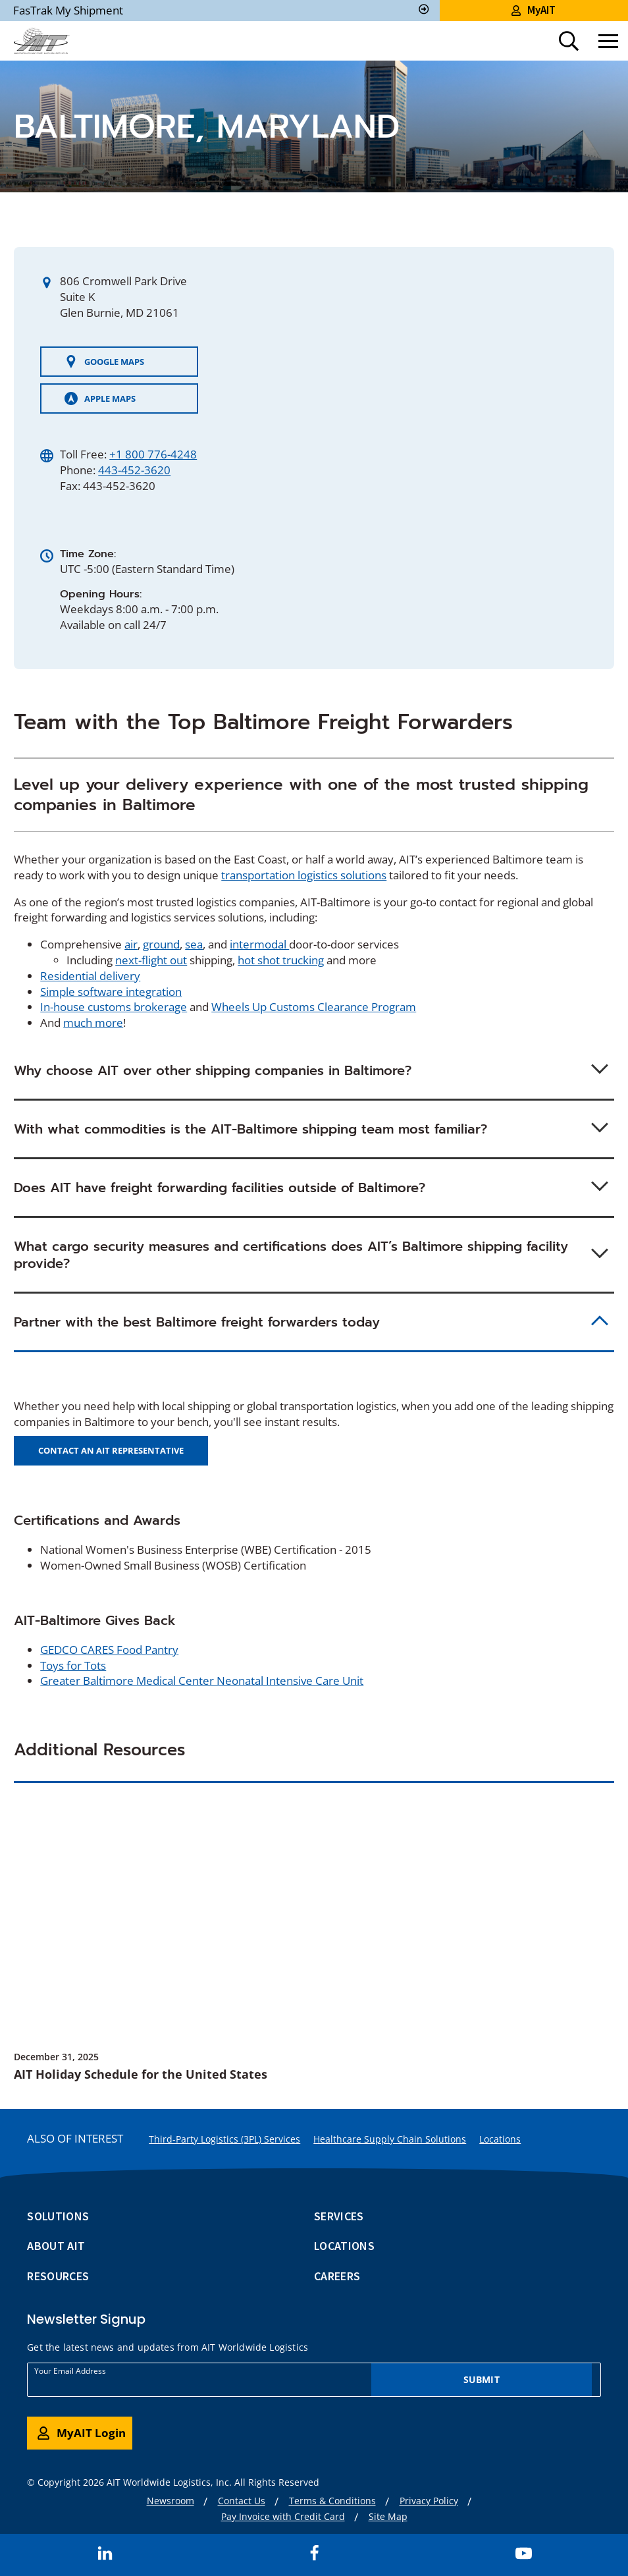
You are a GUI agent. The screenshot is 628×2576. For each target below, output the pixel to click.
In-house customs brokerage (113, 1006)
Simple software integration (111, 991)
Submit (481, 2379)
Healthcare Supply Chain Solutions (389, 2139)
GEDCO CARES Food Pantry (109, 1649)
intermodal (259, 944)
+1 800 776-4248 (153, 454)
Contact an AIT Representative (111, 1450)
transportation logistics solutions (303, 875)
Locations (500, 2139)
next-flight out (151, 960)
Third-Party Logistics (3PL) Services (224, 2139)
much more (93, 1022)
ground (161, 944)
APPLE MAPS (100, 398)
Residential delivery (90, 975)
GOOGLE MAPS (104, 361)
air (131, 944)
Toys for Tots (73, 1665)
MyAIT (533, 10)
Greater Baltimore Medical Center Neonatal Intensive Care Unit (201, 1680)
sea (194, 944)
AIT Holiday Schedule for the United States (140, 2074)
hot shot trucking (281, 960)
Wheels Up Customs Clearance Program (313, 1006)
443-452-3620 (134, 470)
